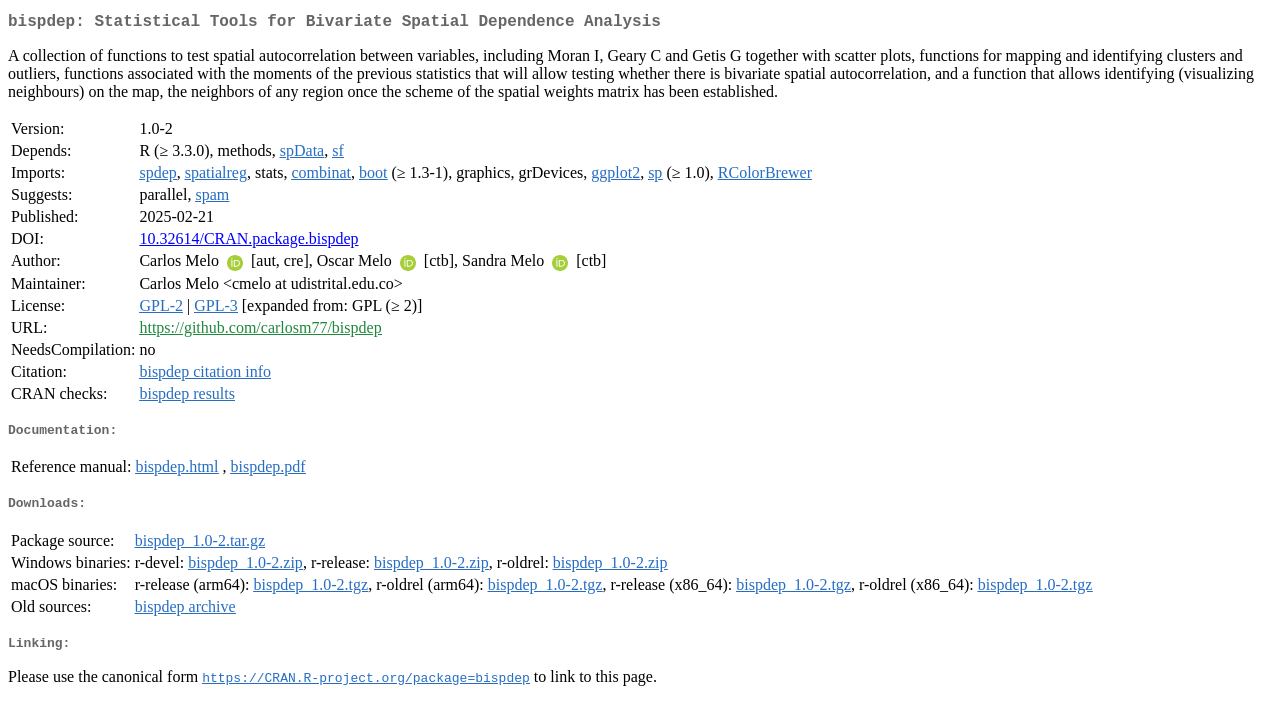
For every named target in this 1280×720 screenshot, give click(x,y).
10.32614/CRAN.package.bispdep (248, 242)
